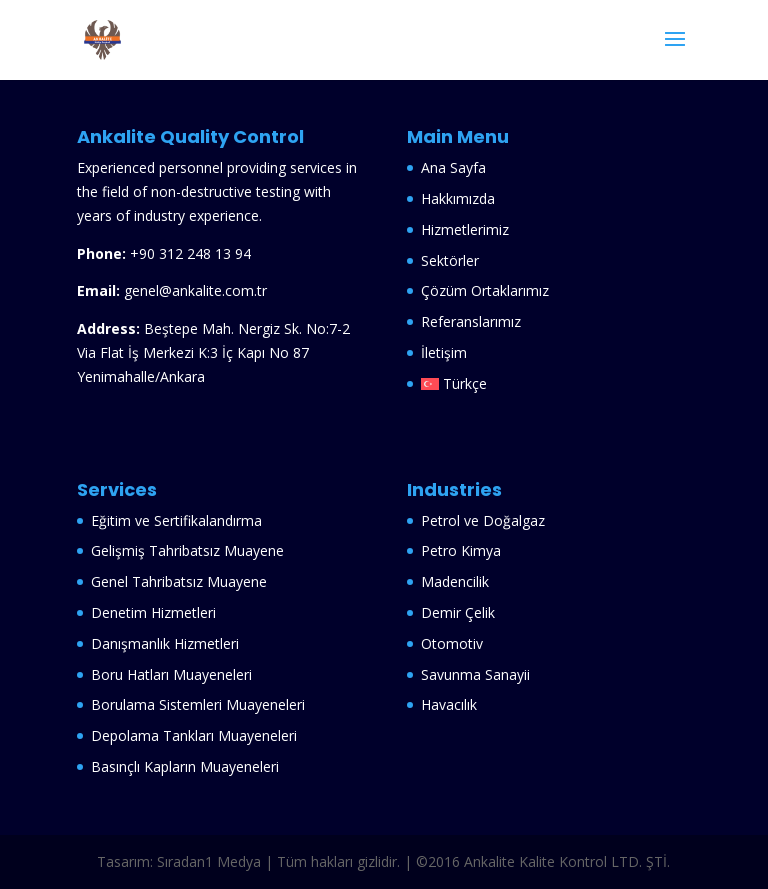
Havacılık (451, 704)
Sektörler (450, 260)
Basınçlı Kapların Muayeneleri (185, 766)
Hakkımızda (458, 198)
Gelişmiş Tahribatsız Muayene (187, 550)
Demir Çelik (460, 612)
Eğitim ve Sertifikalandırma (176, 520)
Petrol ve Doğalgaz (485, 520)
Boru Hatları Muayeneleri (171, 674)
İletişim (444, 352)
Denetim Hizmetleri (153, 612)
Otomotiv (454, 643)
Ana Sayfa (453, 167)
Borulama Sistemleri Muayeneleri (198, 704)
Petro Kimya (463, 550)
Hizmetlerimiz (465, 229)
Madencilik (457, 581)
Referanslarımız (471, 321)
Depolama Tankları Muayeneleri (196, 735)
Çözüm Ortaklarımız (485, 290)
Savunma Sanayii (477, 674)
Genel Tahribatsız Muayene (179, 581)
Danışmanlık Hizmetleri (167, 643)
